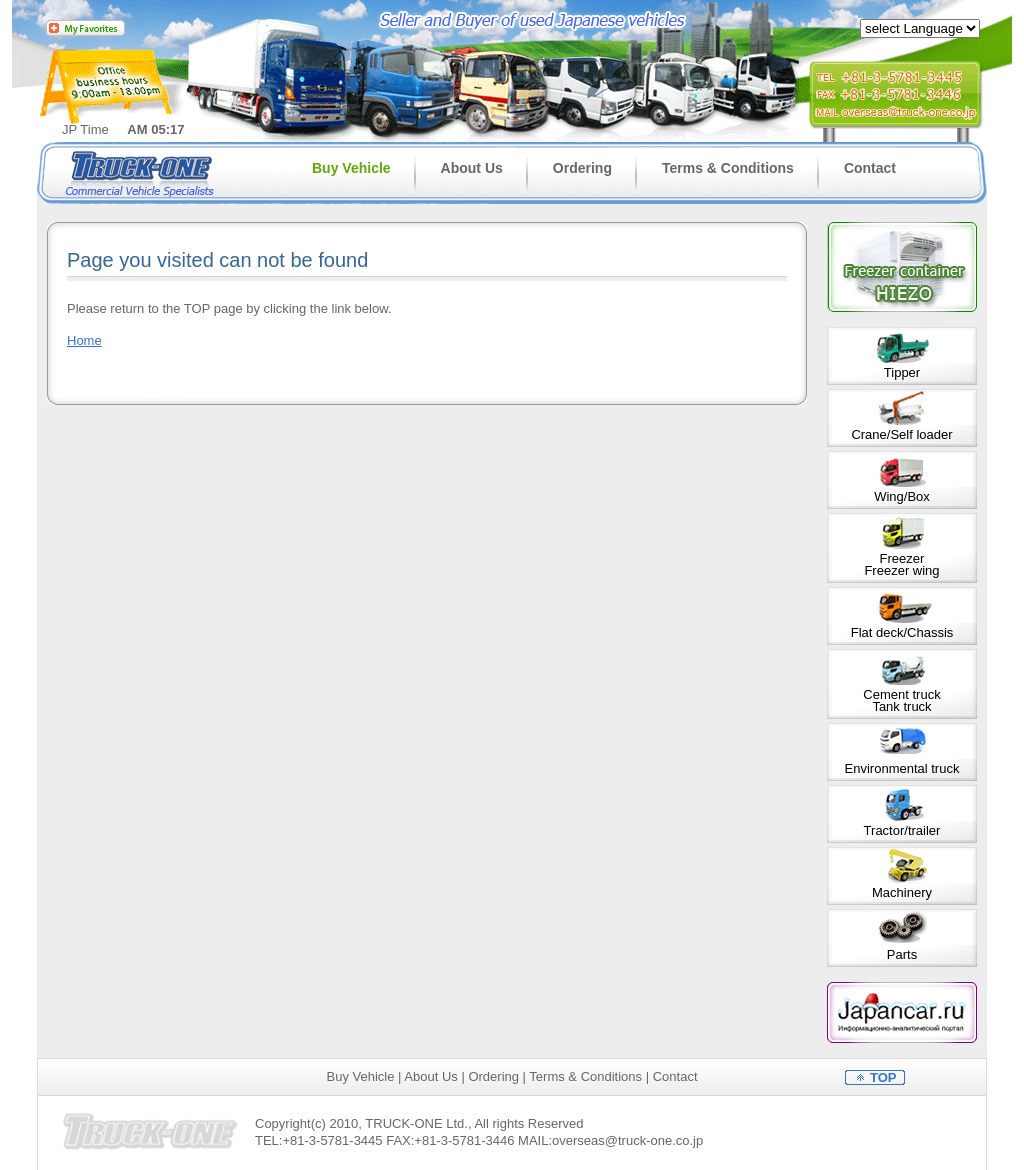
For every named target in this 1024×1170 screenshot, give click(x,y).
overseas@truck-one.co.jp (627, 1140)
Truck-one (143, 172)
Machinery (902, 892)
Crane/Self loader (901, 434)
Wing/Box (902, 496)
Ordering (582, 168)
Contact (870, 168)
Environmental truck (902, 768)
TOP (883, 1077)
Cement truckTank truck (901, 700)
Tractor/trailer (902, 830)
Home (84, 340)
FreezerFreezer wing (901, 564)
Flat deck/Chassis (902, 632)
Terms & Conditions (728, 168)
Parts (902, 954)
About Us (472, 168)
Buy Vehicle (351, 168)
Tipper (902, 372)
